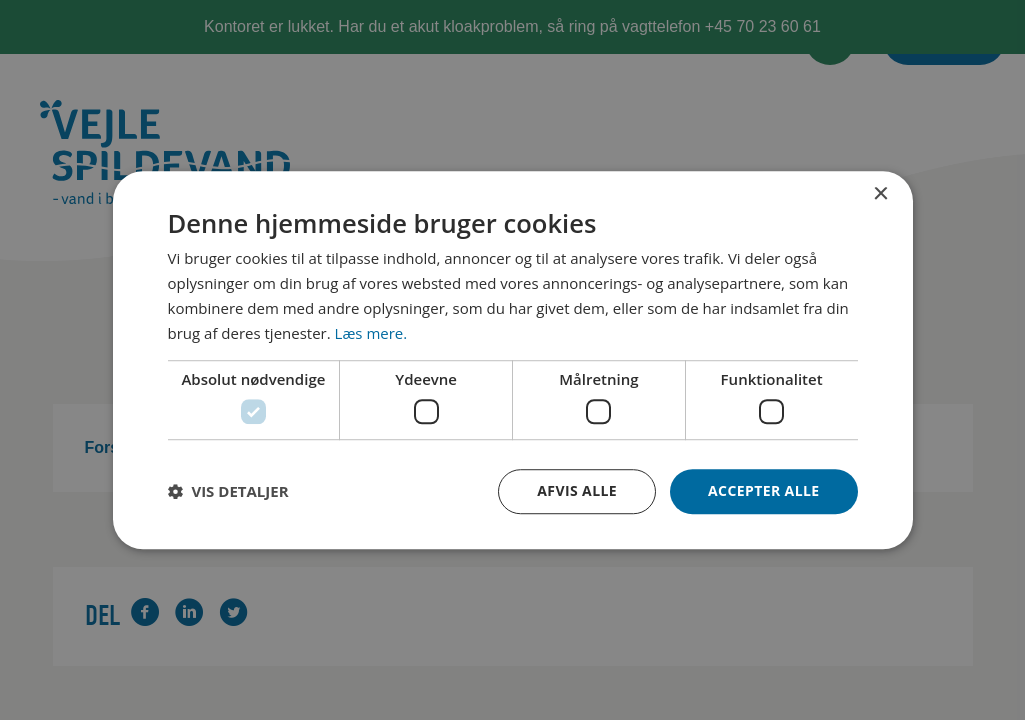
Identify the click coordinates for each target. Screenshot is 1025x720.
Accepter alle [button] (763, 490)
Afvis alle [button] (577, 490)
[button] (228, 491)
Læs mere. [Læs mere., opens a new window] (371, 333)
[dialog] (513, 360)
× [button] (880, 194)
